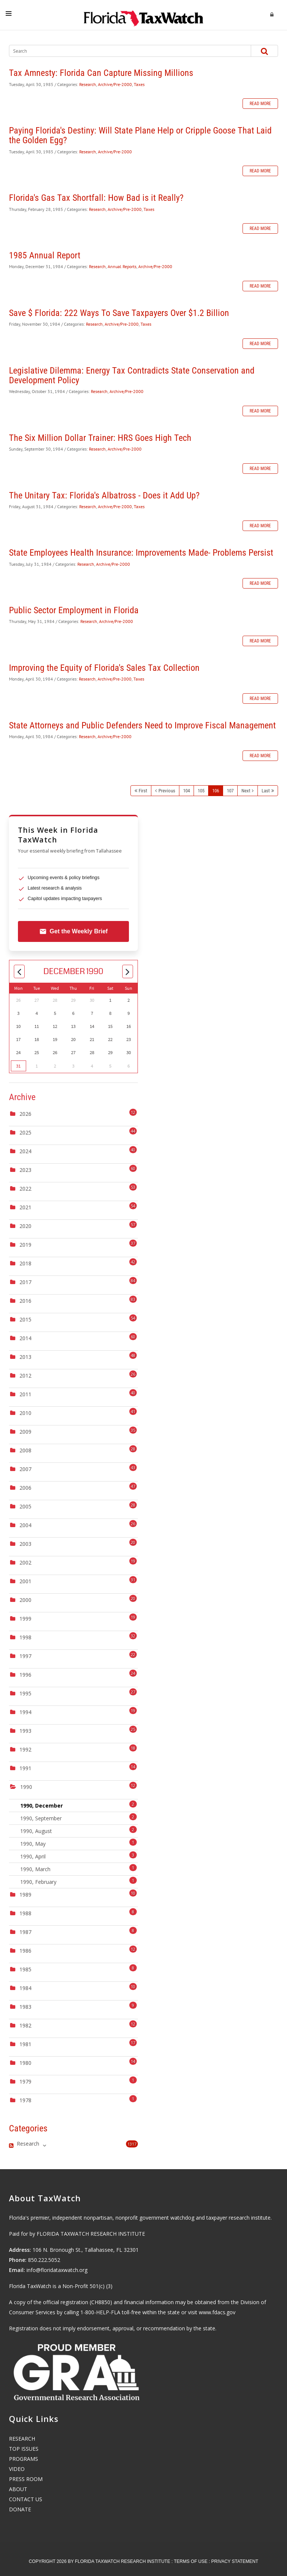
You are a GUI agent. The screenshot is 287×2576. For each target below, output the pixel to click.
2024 (25, 1151)
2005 (25, 1506)
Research (87, 84)
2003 (25, 1543)
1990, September (78, 1817)
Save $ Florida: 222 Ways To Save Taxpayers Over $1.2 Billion (119, 313)
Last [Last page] (266, 790)
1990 (26, 1786)
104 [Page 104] (186, 790)
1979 (25, 2081)
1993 (25, 1730)
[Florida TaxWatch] (143, 15)
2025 (25, 1132)
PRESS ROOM (26, 2479)
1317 (131, 2144)
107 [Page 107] (230, 790)
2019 (25, 1244)
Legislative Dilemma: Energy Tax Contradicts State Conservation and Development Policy (131, 375)
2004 (25, 1525)
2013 (25, 1356)
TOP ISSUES (23, 2448)
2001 (25, 1581)
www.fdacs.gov (217, 2312)
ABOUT (18, 2489)
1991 (25, 1768)
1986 (25, 1950)
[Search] (123, 50)
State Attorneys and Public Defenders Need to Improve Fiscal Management (142, 725)
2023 (25, 1169)
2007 (25, 1469)
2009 (25, 1431)
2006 (25, 1487)
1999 (25, 1618)
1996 (25, 1674)
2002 (25, 1562)
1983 (25, 2006)
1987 (25, 1931)
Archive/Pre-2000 (115, 84)
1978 (25, 2100)
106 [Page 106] (215, 790)
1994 (25, 1712)
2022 (25, 1188)
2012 (25, 1375)
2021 (25, 1207)
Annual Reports (122, 266)
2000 (25, 1599)
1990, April (78, 1855)
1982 (25, 2025)
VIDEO (17, 2468)
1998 (25, 1637)
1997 (25, 1655)
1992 (25, 1749)
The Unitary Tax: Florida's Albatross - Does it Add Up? (104, 495)
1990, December (78, 1804)
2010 (25, 1412)
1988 (25, 1913)
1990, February (78, 1881)
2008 (25, 1450)
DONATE (20, 2509)
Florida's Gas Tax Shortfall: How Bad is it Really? (96, 198)
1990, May (78, 1843)
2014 (25, 1338)
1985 (25, 1969)
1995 (25, 1693)
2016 (25, 1300)
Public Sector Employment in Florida (74, 610)
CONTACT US (25, 2499)
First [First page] (143, 790)
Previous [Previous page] (166, 790)
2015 (25, 1319)
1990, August (78, 1830)
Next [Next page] (245, 790)
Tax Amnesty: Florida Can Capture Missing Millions (101, 73)
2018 (25, 1263)
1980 (25, 2062)
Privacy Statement (234, 2561)
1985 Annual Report (44, 255)
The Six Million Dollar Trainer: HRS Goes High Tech (100, 438)
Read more (260, 103)
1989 (25, 1894)
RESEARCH (22, 2438)
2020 (25, 1225)
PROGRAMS (23, 2458)
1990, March (78, 1868)
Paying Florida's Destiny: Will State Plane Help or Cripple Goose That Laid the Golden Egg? (140, 135)
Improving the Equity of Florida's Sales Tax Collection (104, 668)
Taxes (139, 84)
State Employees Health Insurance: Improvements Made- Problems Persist (141, 552)
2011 (25, 1394)
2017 (25, 1282)
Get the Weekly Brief (73, 931)
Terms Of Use (190, 2561)
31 (18, 1066)
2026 (25, 1113)
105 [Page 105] (201, 790)
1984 (25, 1988)
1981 (25, 2044)
